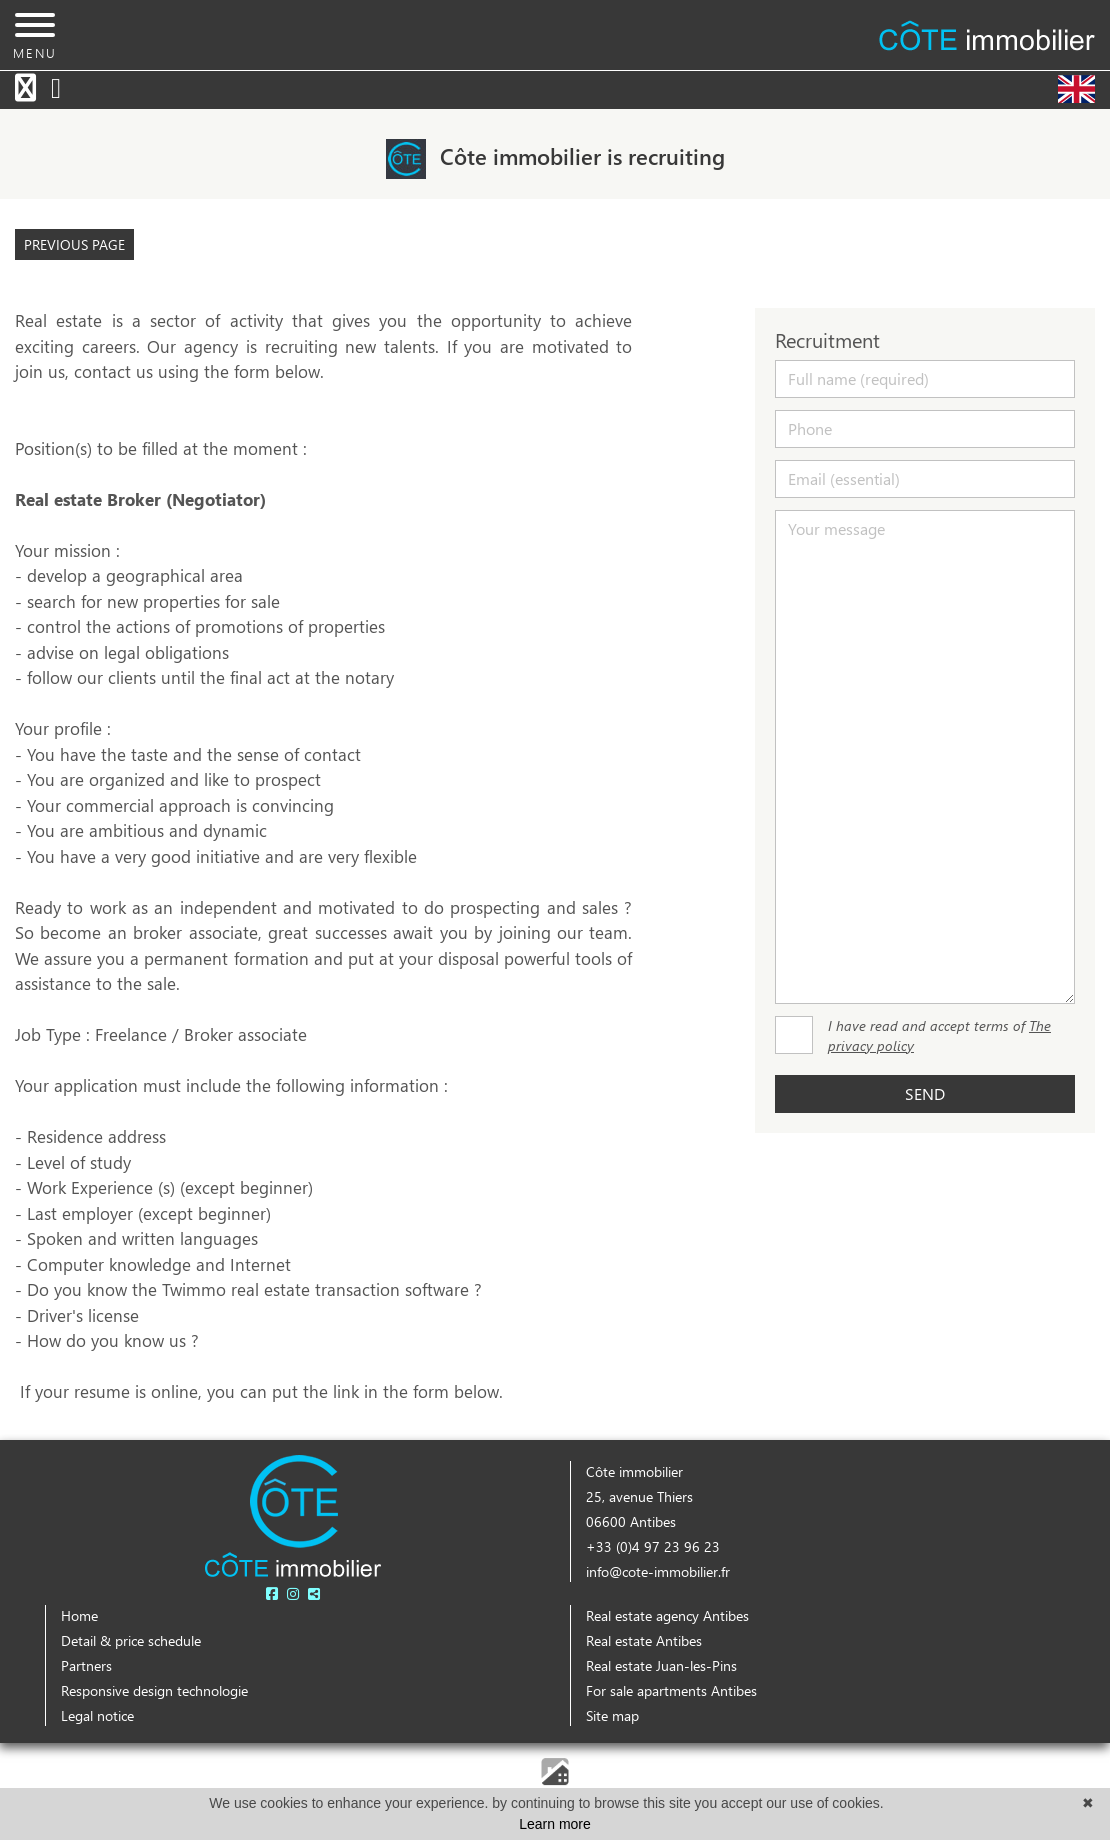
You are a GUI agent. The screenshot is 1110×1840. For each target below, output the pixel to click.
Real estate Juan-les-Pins (661, 1665)
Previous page (74, 244)
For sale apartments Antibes (671, 1690)
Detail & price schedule (131, 1640)
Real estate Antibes (644, 1640)
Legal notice (97, 1715)
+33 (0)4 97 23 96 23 (653, 1546)
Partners (86, 1665)
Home (79, 1615)
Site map (612, 1715)
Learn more (555, 1824)
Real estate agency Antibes (667, 1615)
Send (925, 1093)
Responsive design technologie (154, 1690)
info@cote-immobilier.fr (658, 1571)
